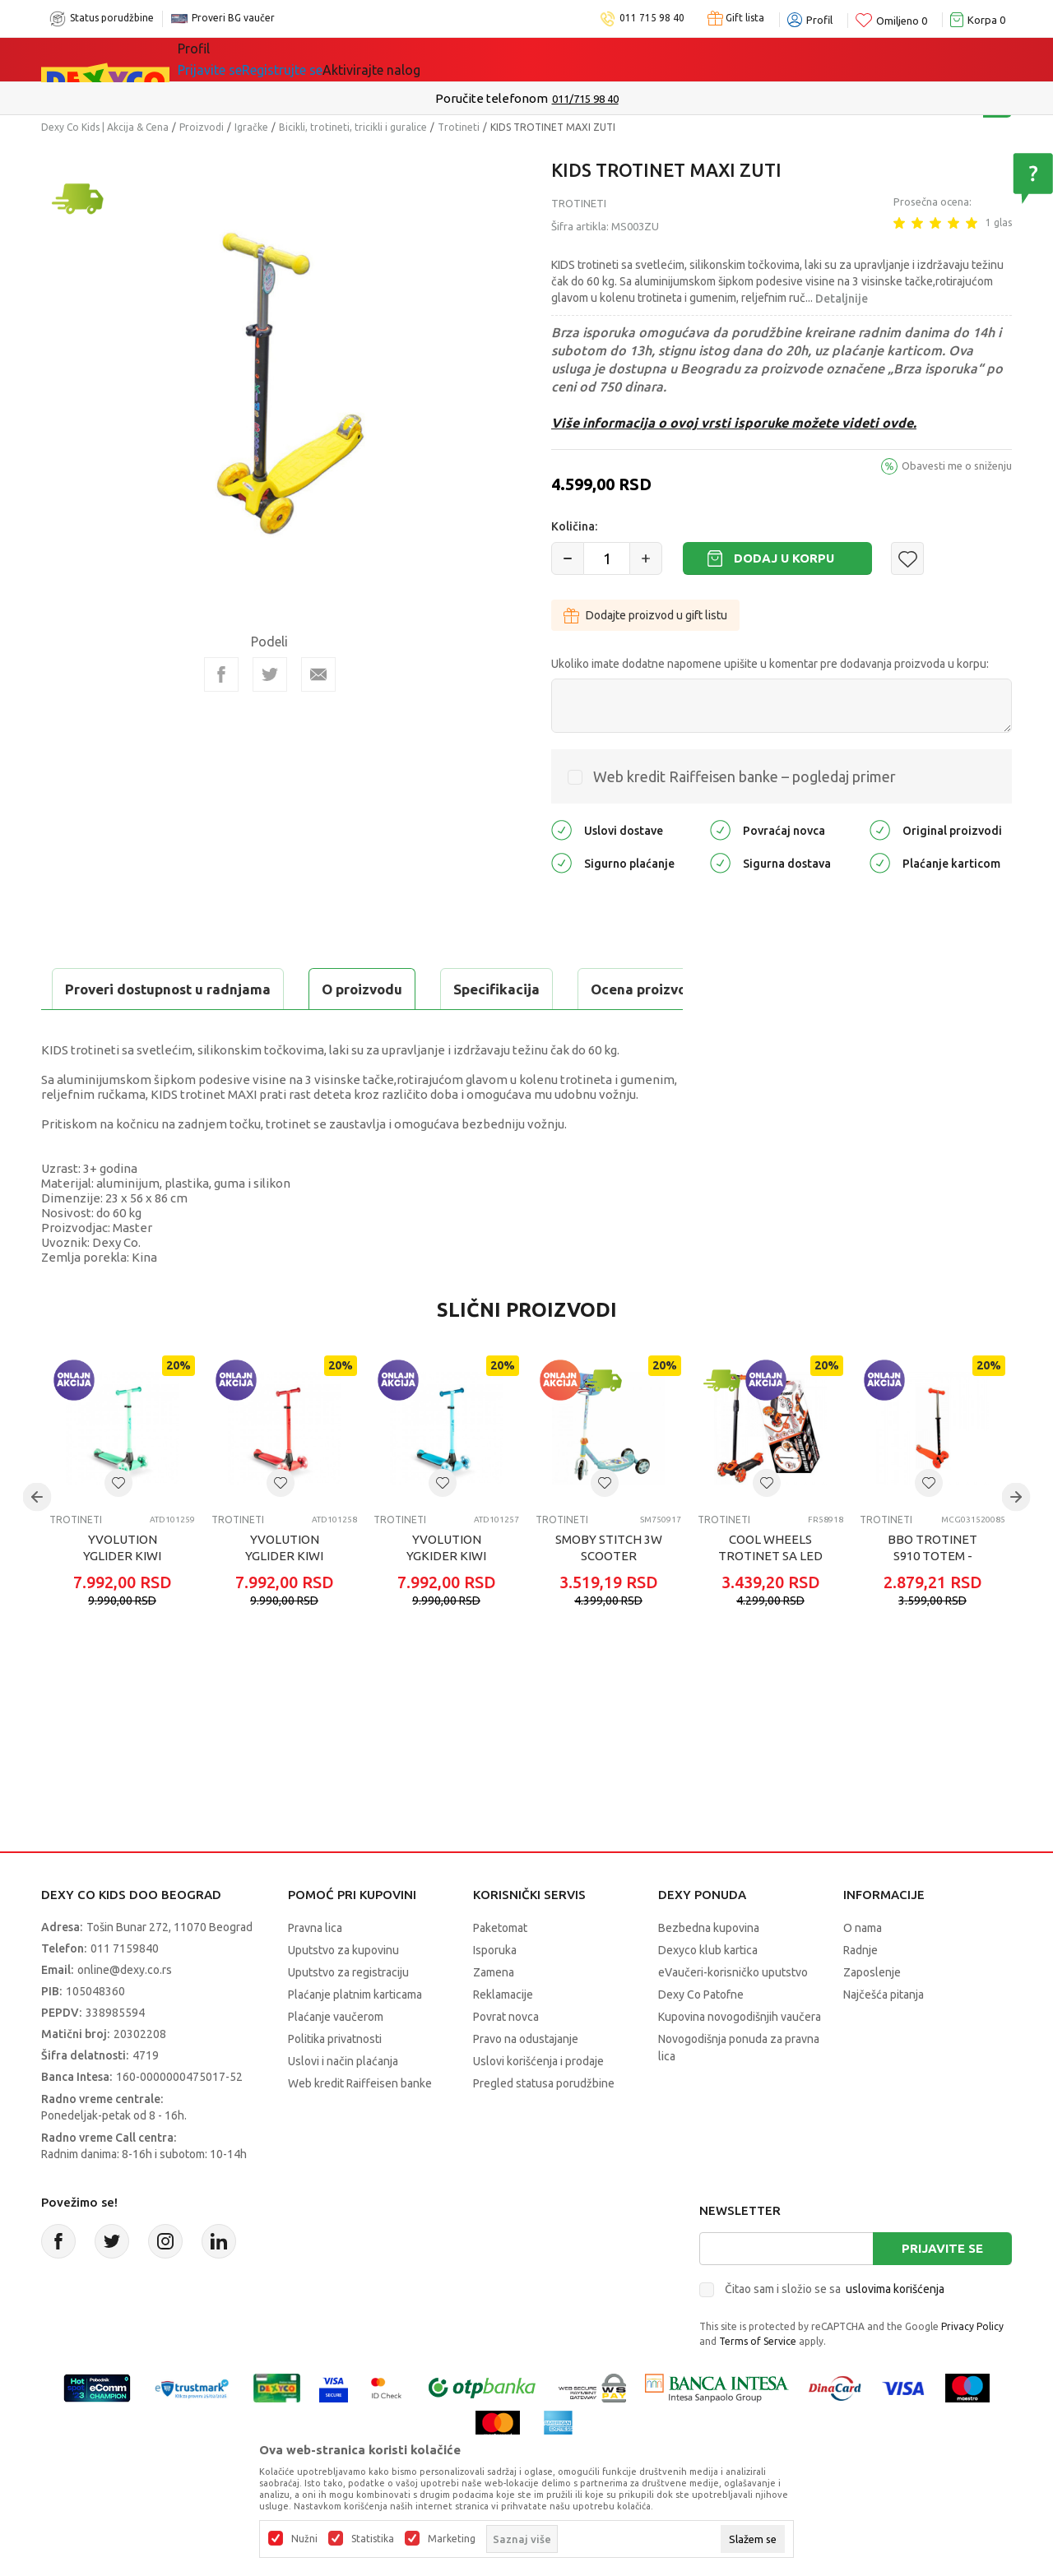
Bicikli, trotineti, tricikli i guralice (353, 127)
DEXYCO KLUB (560, 59)
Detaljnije (841, 298)
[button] (907, 558)
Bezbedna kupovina (708, 1969)
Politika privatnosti (335, 2080)
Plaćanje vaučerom (335, 2057)
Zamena (493, 2013)
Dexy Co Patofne (701, 2035)
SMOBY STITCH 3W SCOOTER (608, 1588)
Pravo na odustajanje (525, 2080)
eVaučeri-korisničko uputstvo (733, 2013)
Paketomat (500, 1969)
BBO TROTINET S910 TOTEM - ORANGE (932, 1596)
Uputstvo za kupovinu (343, 1991)
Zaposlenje (872, 2013)
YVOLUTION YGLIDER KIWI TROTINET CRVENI (284, 1596)
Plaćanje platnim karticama (355, 2035)
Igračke (251, 127)
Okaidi (655, 59)
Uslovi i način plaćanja (343, 2102)
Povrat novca (506, 2057)
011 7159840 (124, 1989)
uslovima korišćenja (895, 2330)
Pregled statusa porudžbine (544, 2124)
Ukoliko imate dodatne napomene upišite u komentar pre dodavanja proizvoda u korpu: (770, 663)
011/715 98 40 (585, 98)
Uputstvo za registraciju (348, 2013)
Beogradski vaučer (427, 59)
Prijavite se (942, 2289)
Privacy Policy (972, 2367)
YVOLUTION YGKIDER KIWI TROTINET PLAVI (446, 1596)
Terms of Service (757, 2382)
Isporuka (495, 1991)
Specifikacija (241, 989)
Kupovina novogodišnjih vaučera (739, 2057)
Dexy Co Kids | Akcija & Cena (105, 127)
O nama (862, 1969)
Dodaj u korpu (784, 558)
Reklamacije (503, 2035)
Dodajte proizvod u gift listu (645, 615)
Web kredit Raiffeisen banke (360, 2124)
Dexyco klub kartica (708, 1991)
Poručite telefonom (491, 98)
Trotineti (459, 127)
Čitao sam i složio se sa (834, 2330)
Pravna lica (315, 1969)
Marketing (451, 2539)
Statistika (372, 2539)
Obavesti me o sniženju (957, 465)
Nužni (304, 2539)
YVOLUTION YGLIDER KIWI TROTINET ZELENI (122, 1596)
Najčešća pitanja (883, 2035)
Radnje (860, 1991)
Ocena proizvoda (392, 989)
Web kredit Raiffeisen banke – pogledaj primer (744, 776)
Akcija (320, 59)
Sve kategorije (234, 59)
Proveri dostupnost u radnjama (169, 1030)
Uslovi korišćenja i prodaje (538, 2102)
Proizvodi (201, 127)
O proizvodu (107, 989)
